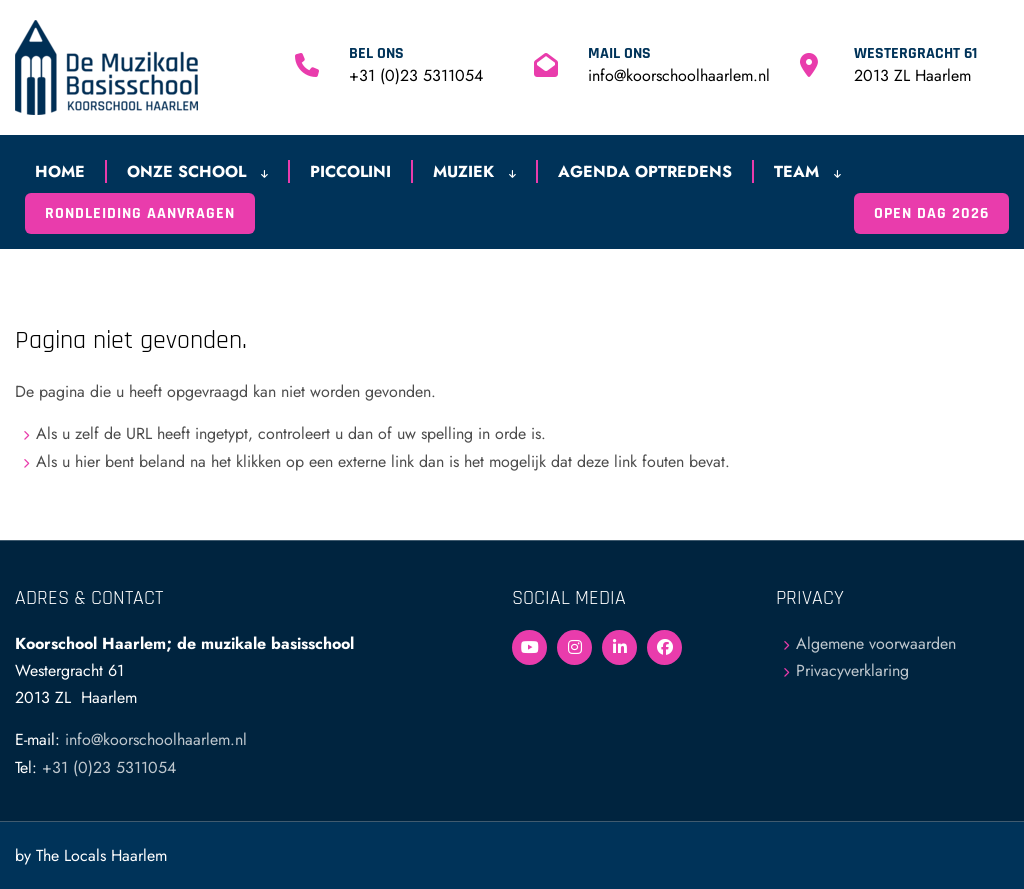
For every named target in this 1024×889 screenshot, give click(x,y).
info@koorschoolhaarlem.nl (679, 75)
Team (807, 171)
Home (60, 171)
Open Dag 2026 (931, 213)
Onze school (197, 171)
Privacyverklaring (852, 670)
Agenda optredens (645, 171)
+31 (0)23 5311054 (416, 75)
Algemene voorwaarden (876, 643)
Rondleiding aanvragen (140, 213)
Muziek (474, 171)
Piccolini (350, 171)
